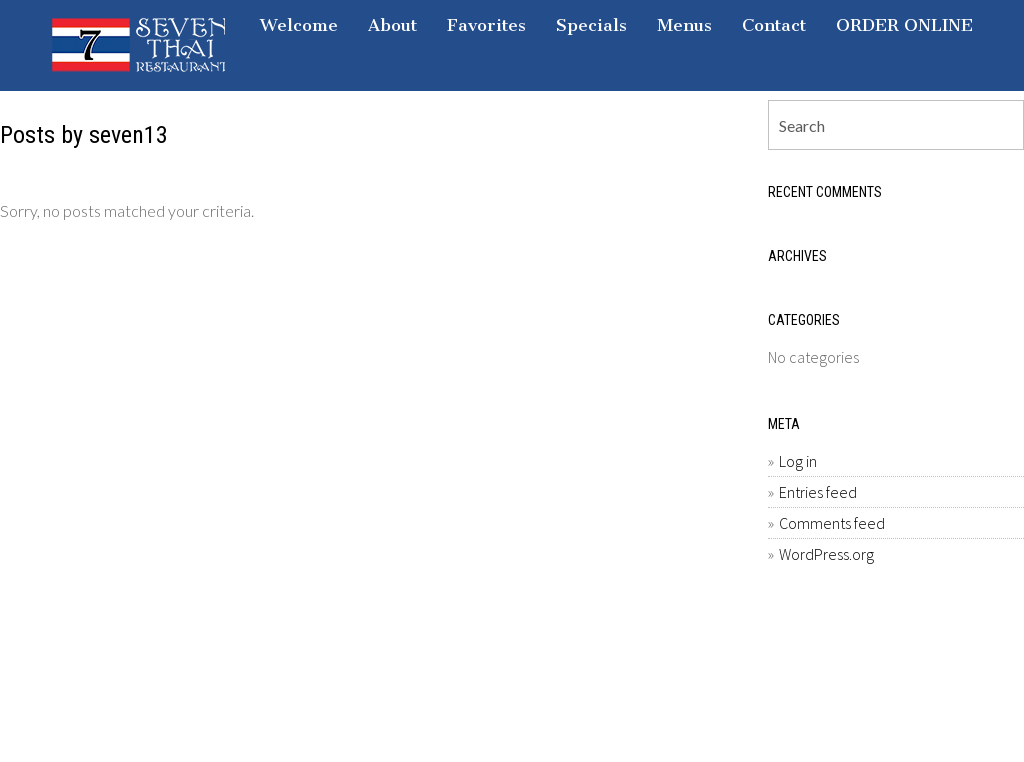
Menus (684, 25)
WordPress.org (826, 554)
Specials (591, 25)
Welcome (299, 25)
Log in (798, 461)
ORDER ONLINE (904, 25)
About (392, 25)
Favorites (486, 25)
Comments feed (832, 523)
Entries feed (818, 492)
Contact (774, 25)
